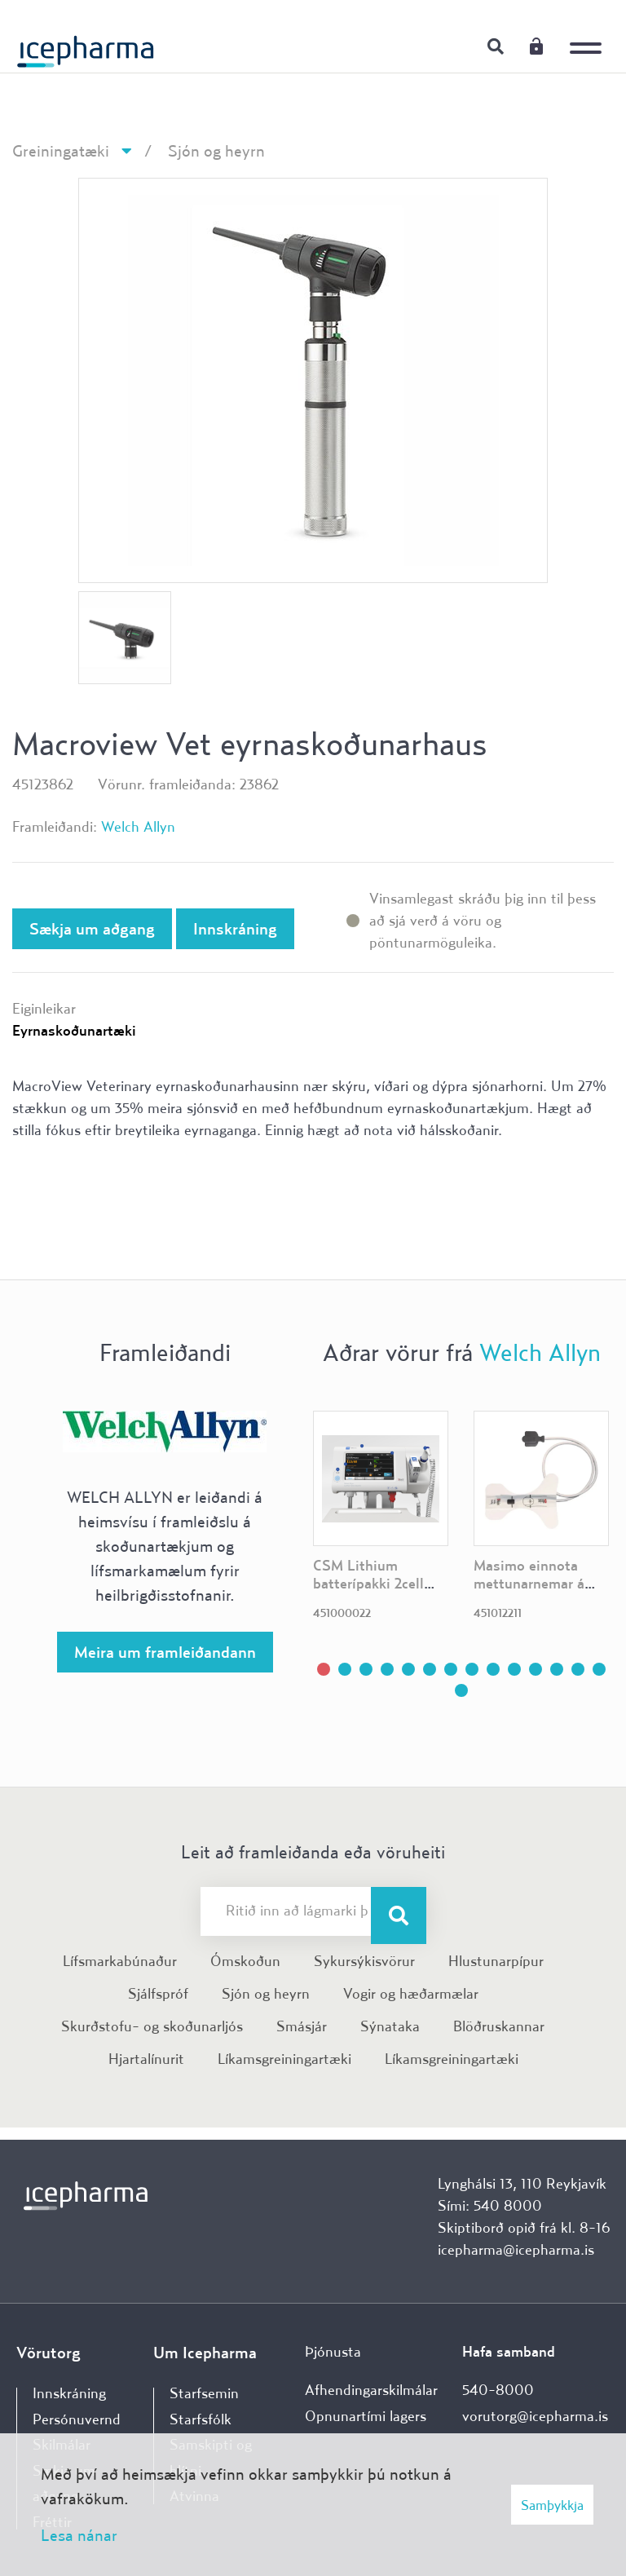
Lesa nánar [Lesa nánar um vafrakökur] (79, 2534)
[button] (323, 1669)
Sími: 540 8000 (490, 2205)
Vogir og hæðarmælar (410, 1993)
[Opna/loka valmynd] (589, 36)
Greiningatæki (60, 150)
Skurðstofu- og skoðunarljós (152, 2026)
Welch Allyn (138, 826)
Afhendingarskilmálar (371, 2389)
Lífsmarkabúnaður (120, 1960)
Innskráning (536, 45)
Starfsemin (204, 2392)
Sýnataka (390, 2026)
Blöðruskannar (498, 2026)
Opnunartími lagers (365, 2415)
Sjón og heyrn (216, 150)
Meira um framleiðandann (165, 1651)
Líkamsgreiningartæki (284, 2058)
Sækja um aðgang (92, 928)
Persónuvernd (77, 2419)
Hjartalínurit (146, 2058)
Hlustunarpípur (496, 1960)
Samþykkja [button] (552, 2504)
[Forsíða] (85, 45)
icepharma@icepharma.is (516, 2249)
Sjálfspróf (158, 1993)
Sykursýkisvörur (364, 1960)
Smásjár (301, 2026)
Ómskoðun (245, 1960)
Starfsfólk (200, 2419)
